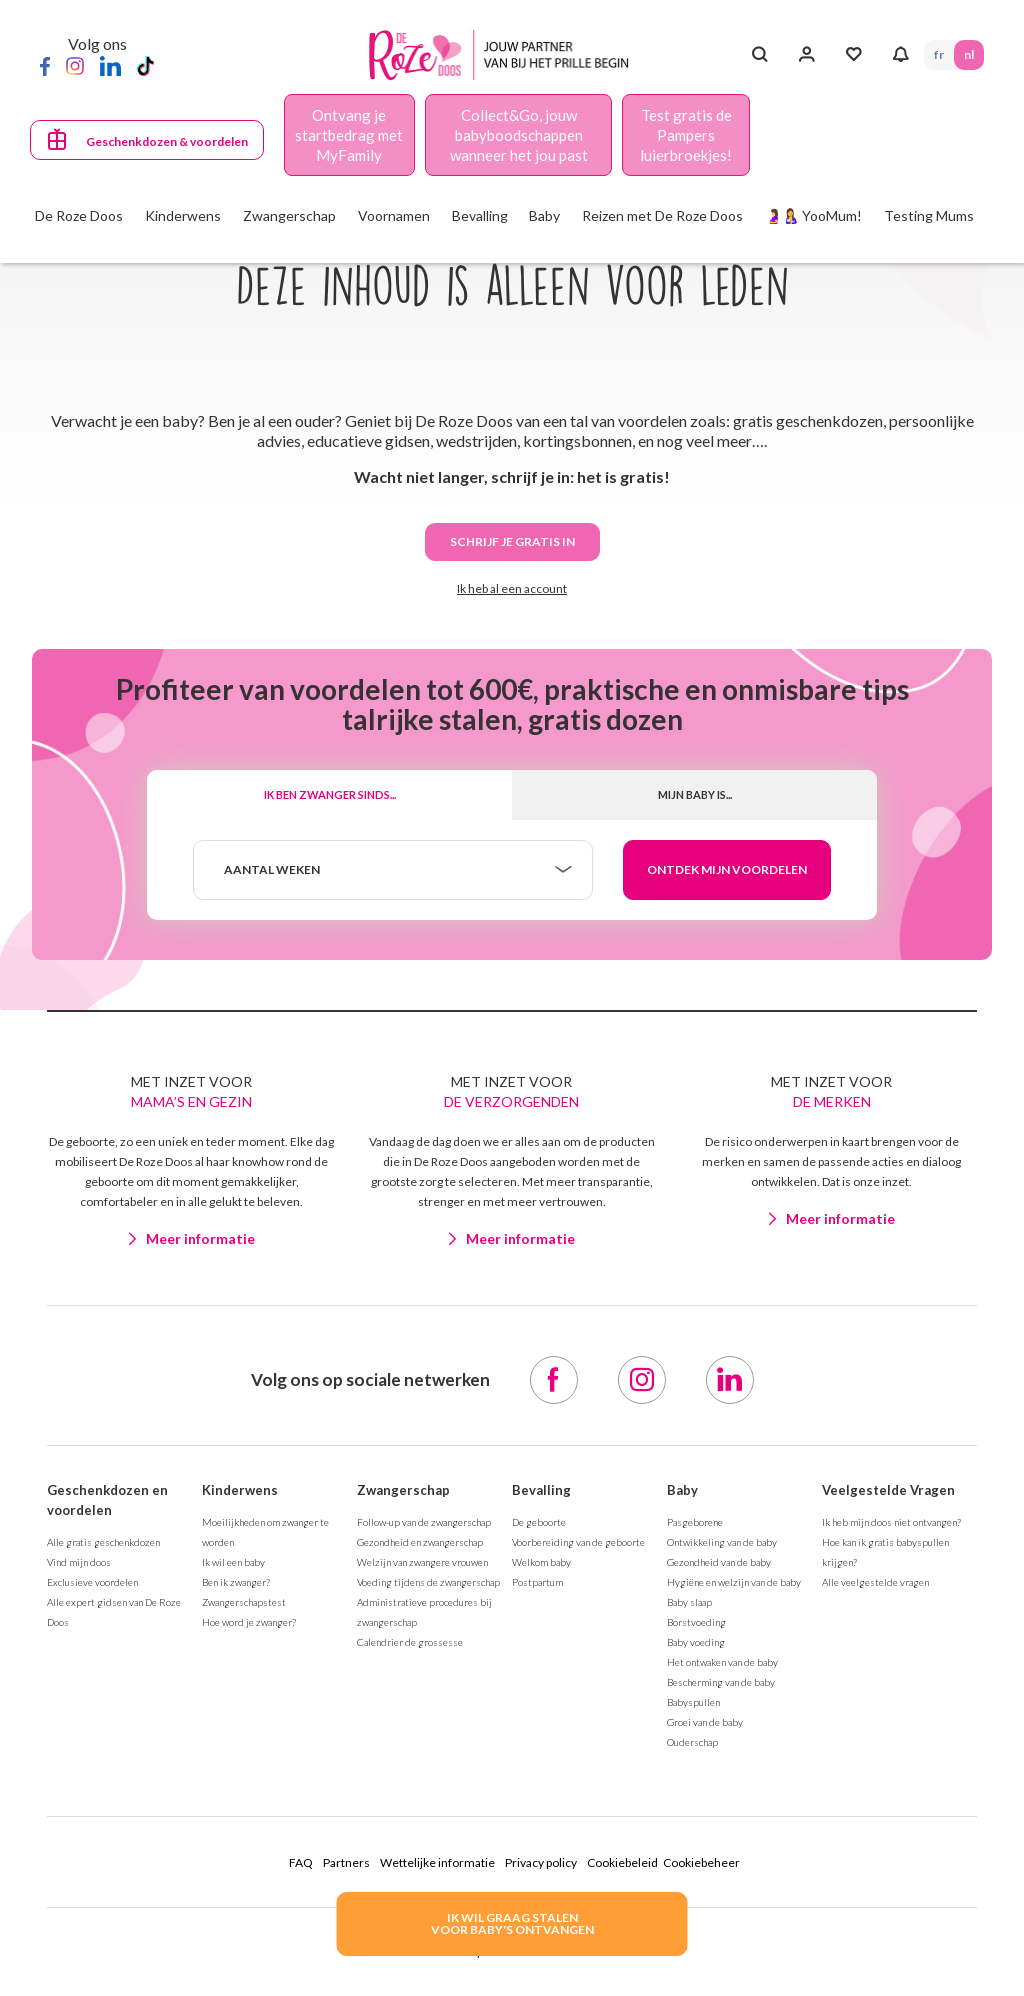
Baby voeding (696, 1642)
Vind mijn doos (79, 1562)
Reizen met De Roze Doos (662, 215)
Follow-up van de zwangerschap (424, 1522)
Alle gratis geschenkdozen (103, 1542)
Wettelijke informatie (437, 1862)
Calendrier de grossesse (410, 1642)
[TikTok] (145, 65)
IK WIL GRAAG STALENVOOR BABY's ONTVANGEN (512, 1923)
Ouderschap (692, 1742)
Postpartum (537, 1582)
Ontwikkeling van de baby (722, 1542)
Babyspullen (693, 1702)
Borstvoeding (696, 1622)
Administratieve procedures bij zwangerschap (424, 1612)
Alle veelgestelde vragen (875, 1582)
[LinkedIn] (110, 65)
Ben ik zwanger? (236, 1582)
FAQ (301, 1862)
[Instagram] (75, 65)
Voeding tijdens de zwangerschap (428, 1582)
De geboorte (539, 1522)
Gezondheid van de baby (719, 1562)
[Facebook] (45, 65)
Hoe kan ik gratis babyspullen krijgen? (885, 1552)
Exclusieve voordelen (92, 1582)
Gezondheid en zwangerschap (420, 1542)
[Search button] (759, 55)
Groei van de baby (705, 1722)
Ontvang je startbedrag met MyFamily (349, 135)
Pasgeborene (695, 1522)
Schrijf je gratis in (512, 541)
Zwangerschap (403, 1490)
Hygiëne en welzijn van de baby (734, 1582)
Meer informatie (200, 1238)
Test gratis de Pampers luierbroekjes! (686, 135)
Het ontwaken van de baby (722, 1662)
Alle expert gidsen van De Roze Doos (114, 1612)
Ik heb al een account (512, 588)
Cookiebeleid (622, 1862)
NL (969, 54)
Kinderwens (240, 1490)
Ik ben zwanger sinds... (330, 794)
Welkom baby (541, 1562)
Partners (346, 1862)
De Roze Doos (79, 215)
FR (939, 54)
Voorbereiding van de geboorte (578, 1542)
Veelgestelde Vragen (888, 1490)
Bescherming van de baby (721, 1682)
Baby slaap (689, 1602)
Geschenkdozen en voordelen (107, 1500)
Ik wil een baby (233, 1562)
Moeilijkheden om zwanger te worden (265, 1532)
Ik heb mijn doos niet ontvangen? (891, 1522)
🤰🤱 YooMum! (813, 215)
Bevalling (541, 1490)
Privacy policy (541, 1862)
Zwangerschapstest (244, 1602)
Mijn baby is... (695, 794)
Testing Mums (929, 215)
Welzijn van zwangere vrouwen (422, 1562)
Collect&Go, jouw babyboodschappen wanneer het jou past (519, 135)
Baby (682, 1490)
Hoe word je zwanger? (249, 1622)
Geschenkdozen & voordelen (167, 141)
